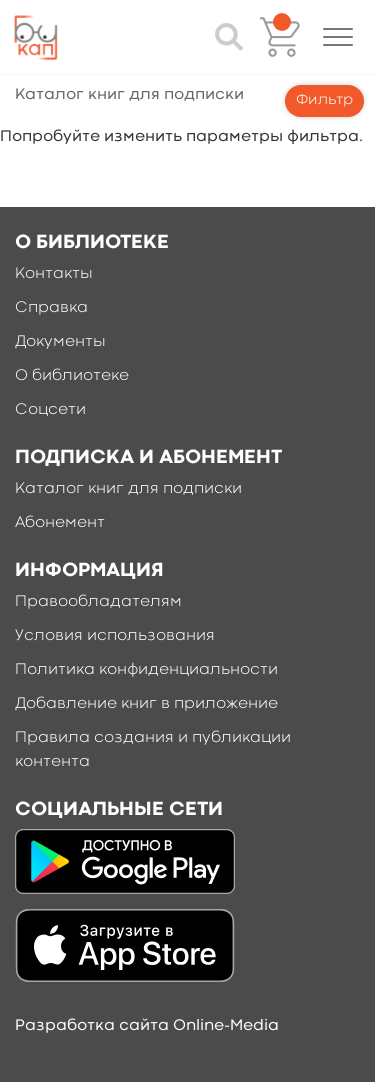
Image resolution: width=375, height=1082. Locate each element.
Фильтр (324, 100)
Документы (60, 342)
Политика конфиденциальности (146, 670)
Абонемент (60, 523)
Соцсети (50, 410)
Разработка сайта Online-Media (147, 1026)
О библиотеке (72, 376)
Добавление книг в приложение (146, 704)
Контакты (54, 274)
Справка (51, 308)
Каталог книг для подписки (128, 489)
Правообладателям (98, 602)
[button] (338, 37)
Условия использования (115, 636)
